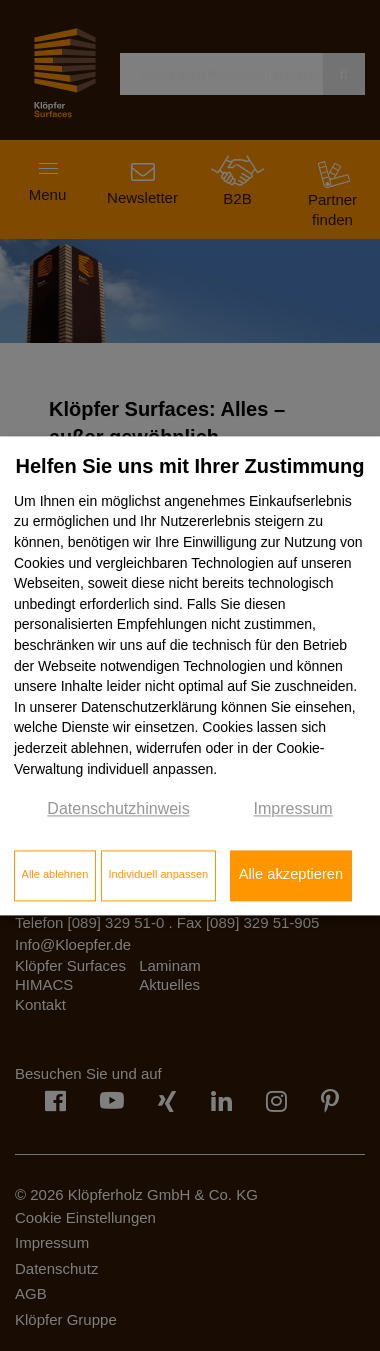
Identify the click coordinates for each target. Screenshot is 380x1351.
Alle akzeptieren (291, 875)
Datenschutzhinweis (118, 809)
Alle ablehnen (55, 875)
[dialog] (190, 675)
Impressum (293, 809)
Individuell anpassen (158, 875)
